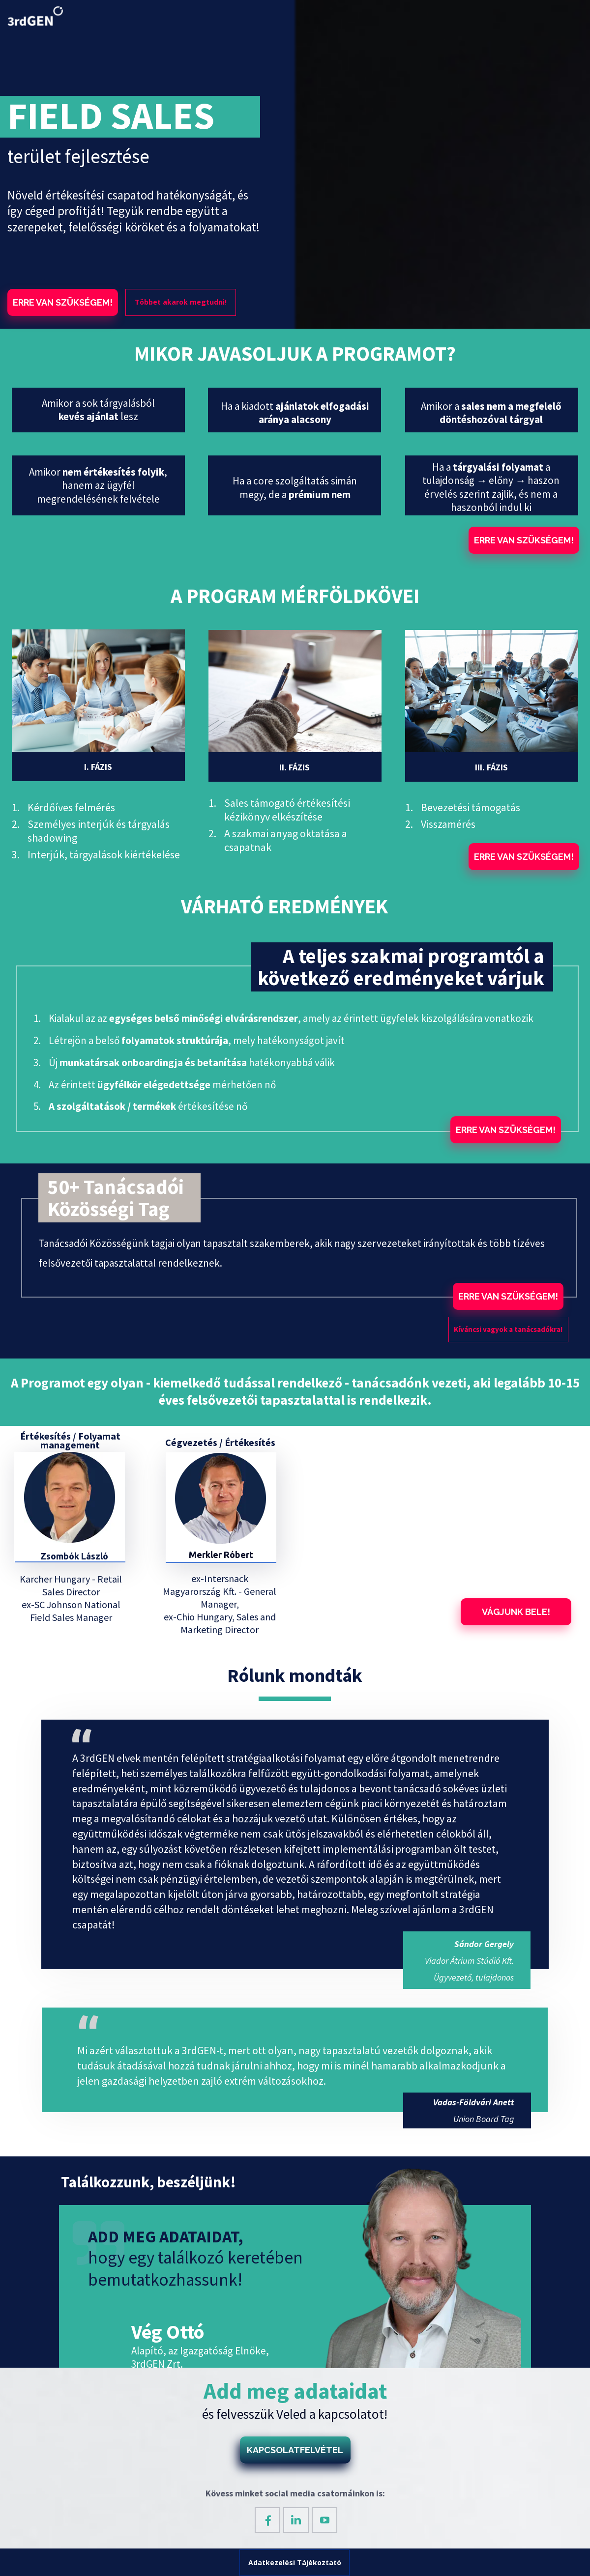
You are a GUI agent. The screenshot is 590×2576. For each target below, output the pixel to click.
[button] (62, 302)
